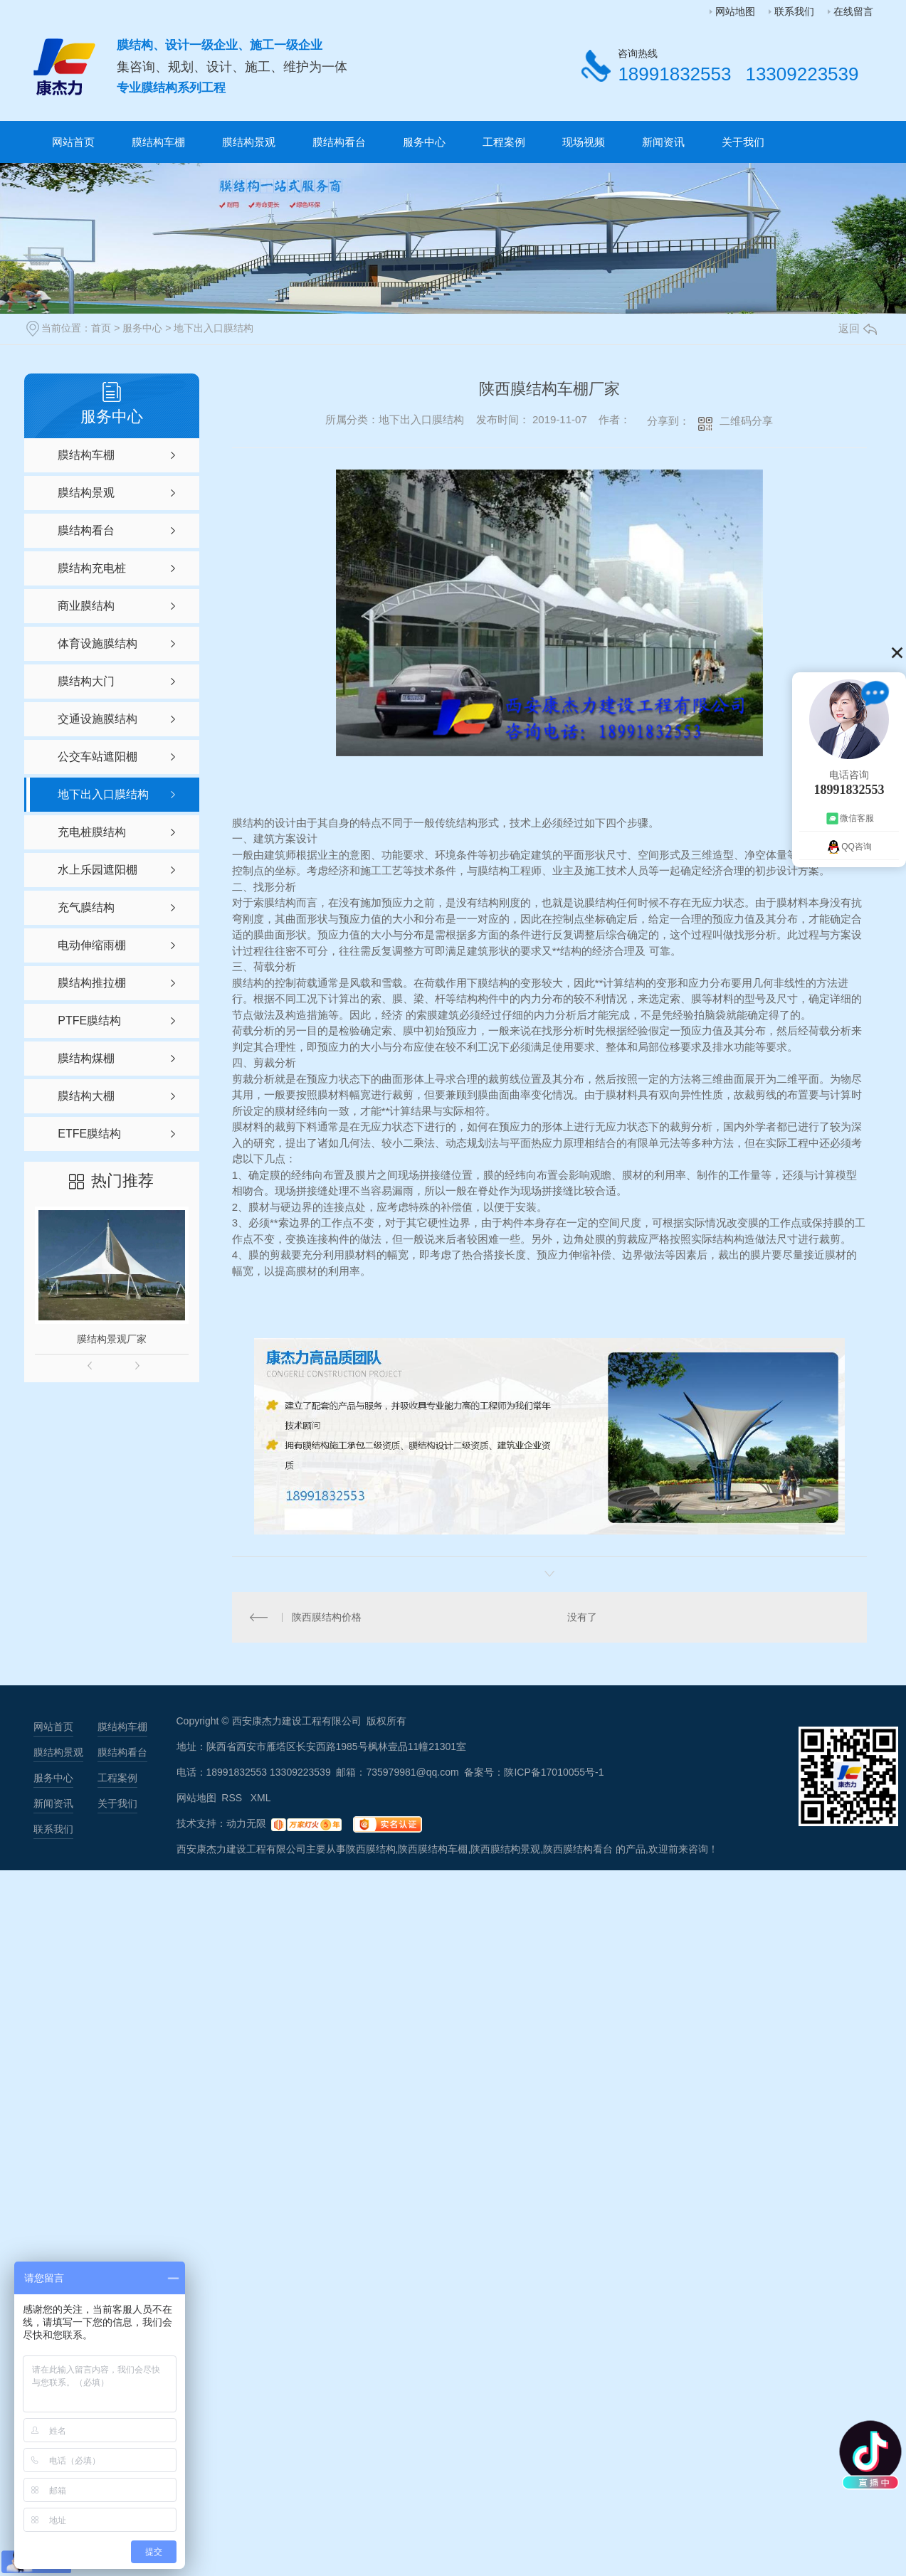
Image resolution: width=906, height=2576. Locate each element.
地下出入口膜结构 (213, 328)
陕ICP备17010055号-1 (554, 1772)
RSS (233, 1797)
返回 (857, 328)
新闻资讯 (663, 142)
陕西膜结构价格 (327, 1617)
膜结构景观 (248, 142)
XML (261, 1797)
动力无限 (246, 1823)
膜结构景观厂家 (112, 1339)
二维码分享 (746, 421)
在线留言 (853, 11)
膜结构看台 (339, 142)
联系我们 (794, 11)
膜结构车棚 (158, 142)
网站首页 (73, 142)
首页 (101, 328)
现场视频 (583, 142)
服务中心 (424, 142)
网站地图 (735, 11)
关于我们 (743, 142)
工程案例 (504, 142)
